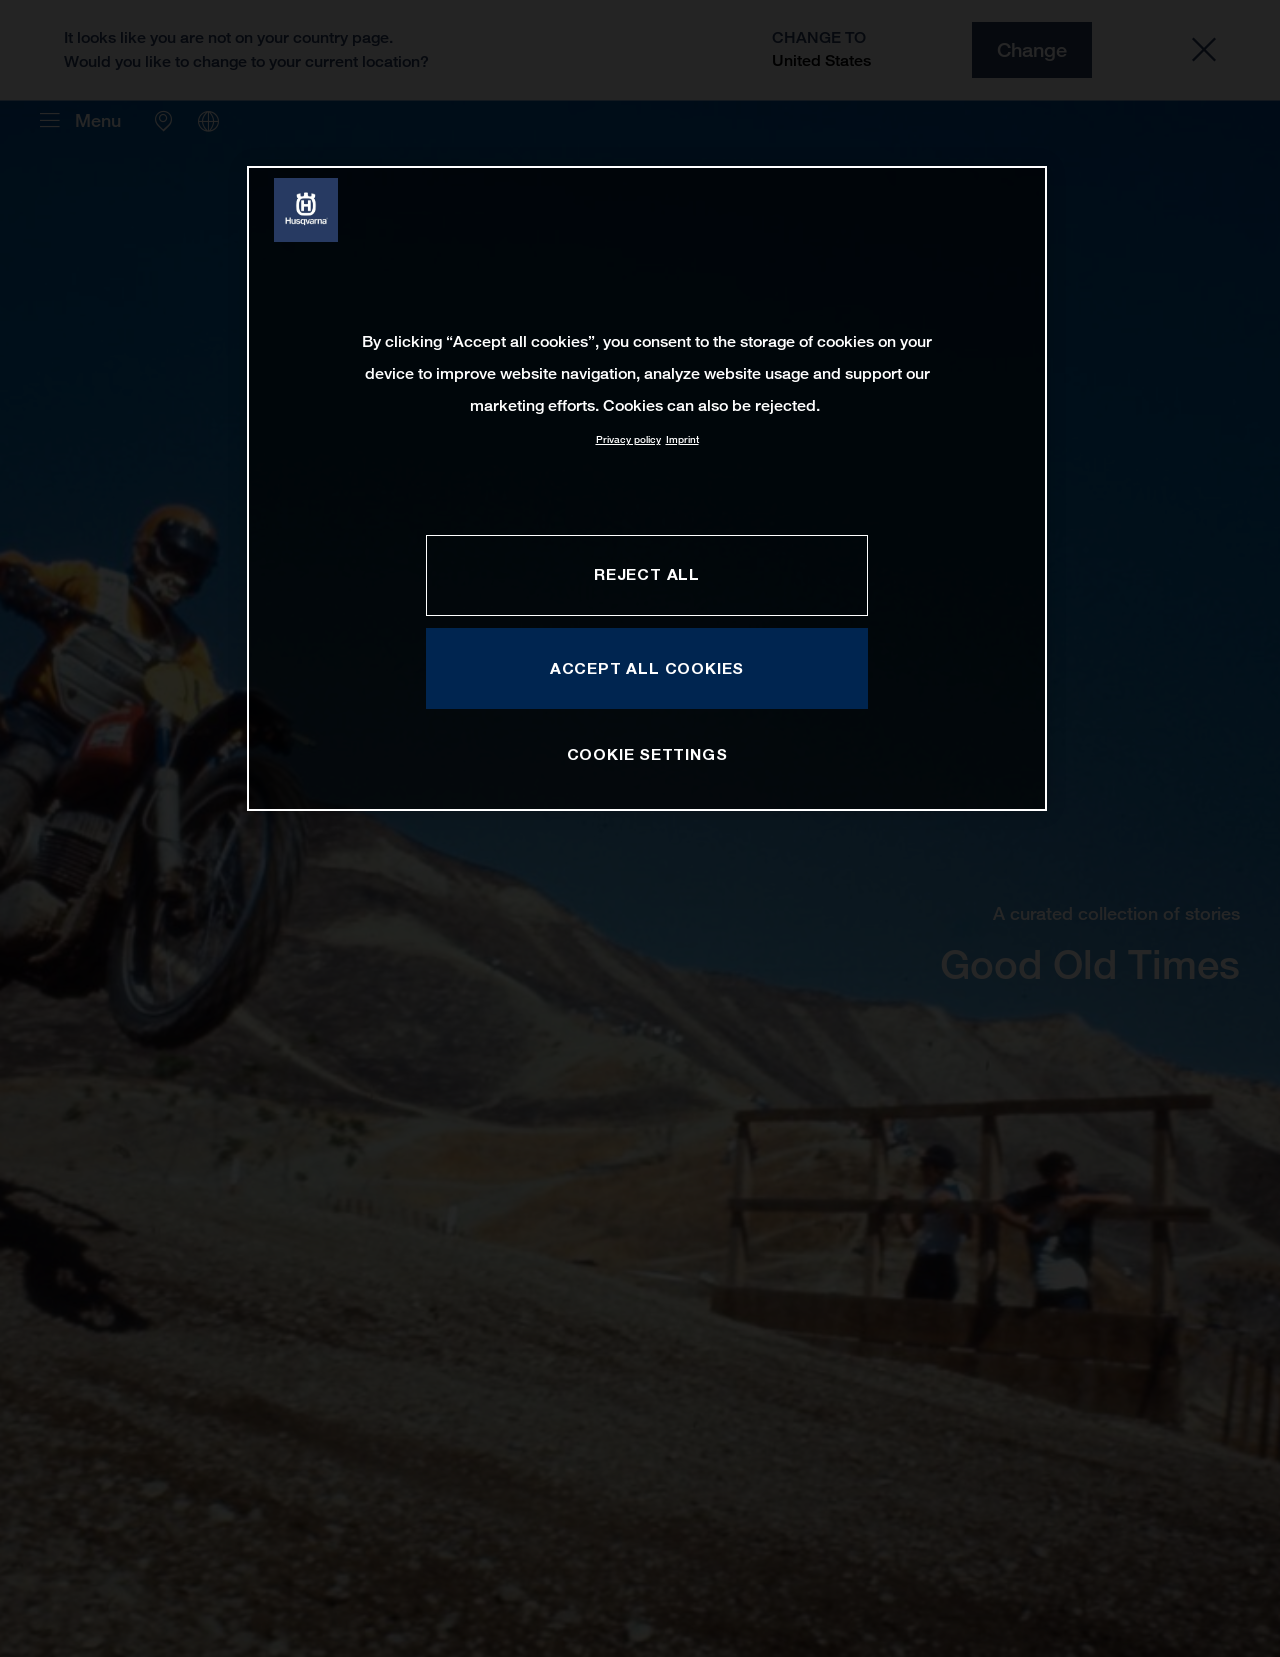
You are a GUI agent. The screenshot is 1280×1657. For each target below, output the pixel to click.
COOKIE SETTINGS (647, 754)
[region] (647, 488)
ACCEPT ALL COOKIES (647, 668)
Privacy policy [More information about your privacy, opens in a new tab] (628, 439)
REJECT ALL (647, 574)
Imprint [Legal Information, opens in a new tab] (682, 439)
